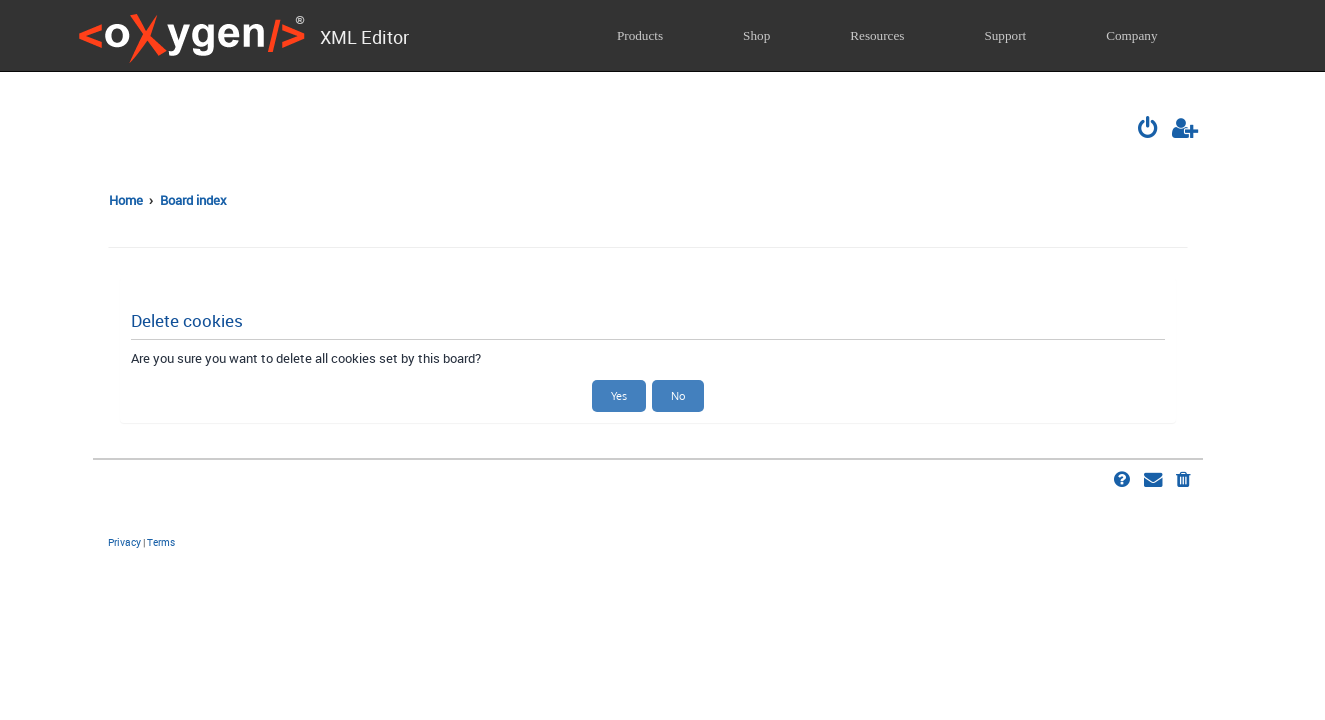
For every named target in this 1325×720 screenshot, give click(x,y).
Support (1005, 35)
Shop (756, 35)
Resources (877, 35)
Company (1131, 35)
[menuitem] (1149, 130)
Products (640, 35)
